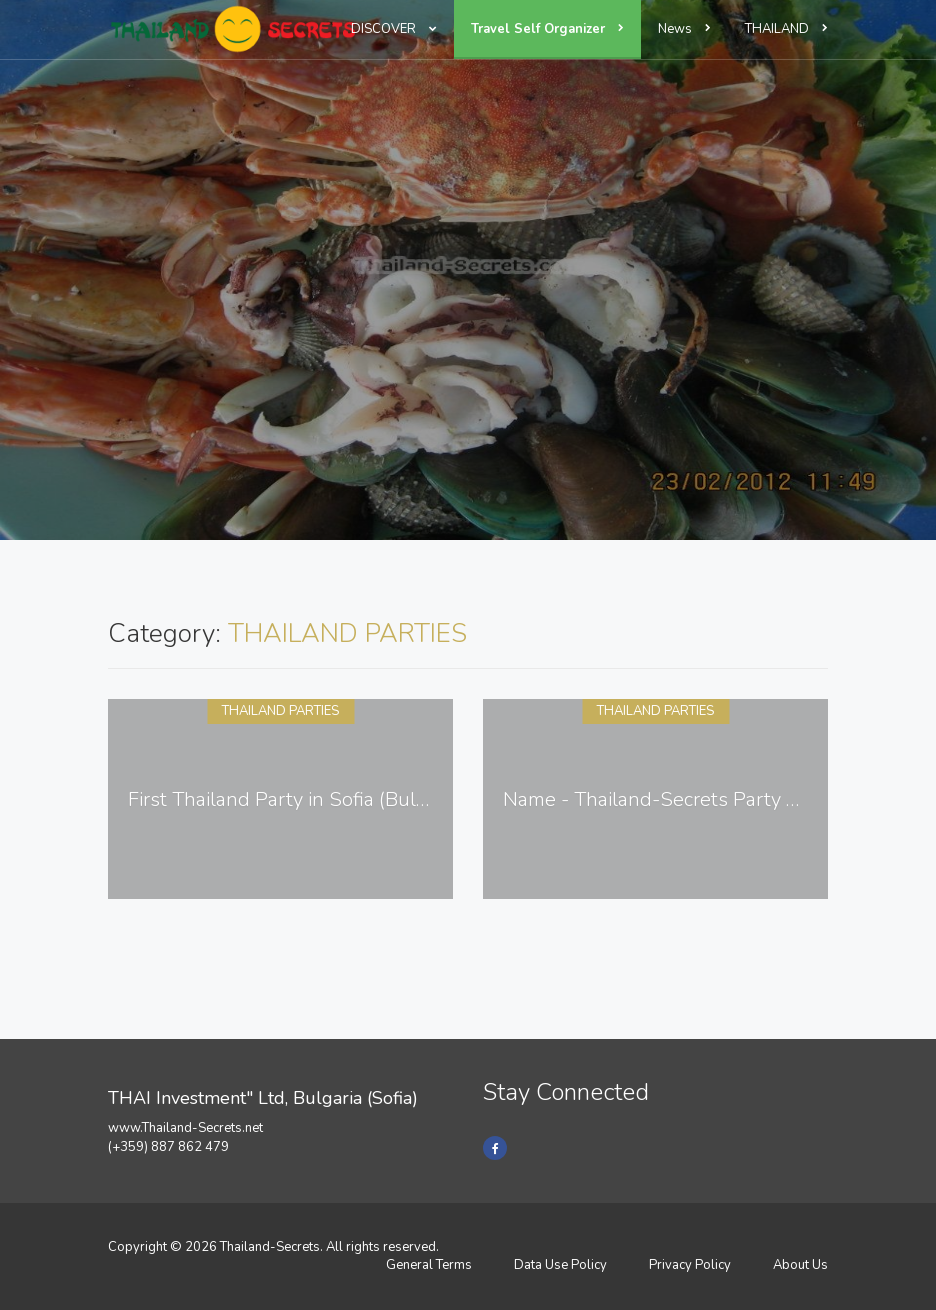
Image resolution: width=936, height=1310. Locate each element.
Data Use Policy (560, 1265)
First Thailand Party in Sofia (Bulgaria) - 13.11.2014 (356, 799)
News (684, 29)
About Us (800, 1265)
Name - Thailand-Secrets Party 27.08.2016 (695, 799)
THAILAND (786, 29)
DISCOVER (394, 29)
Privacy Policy (690, 1265)
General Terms (429, 1265)
